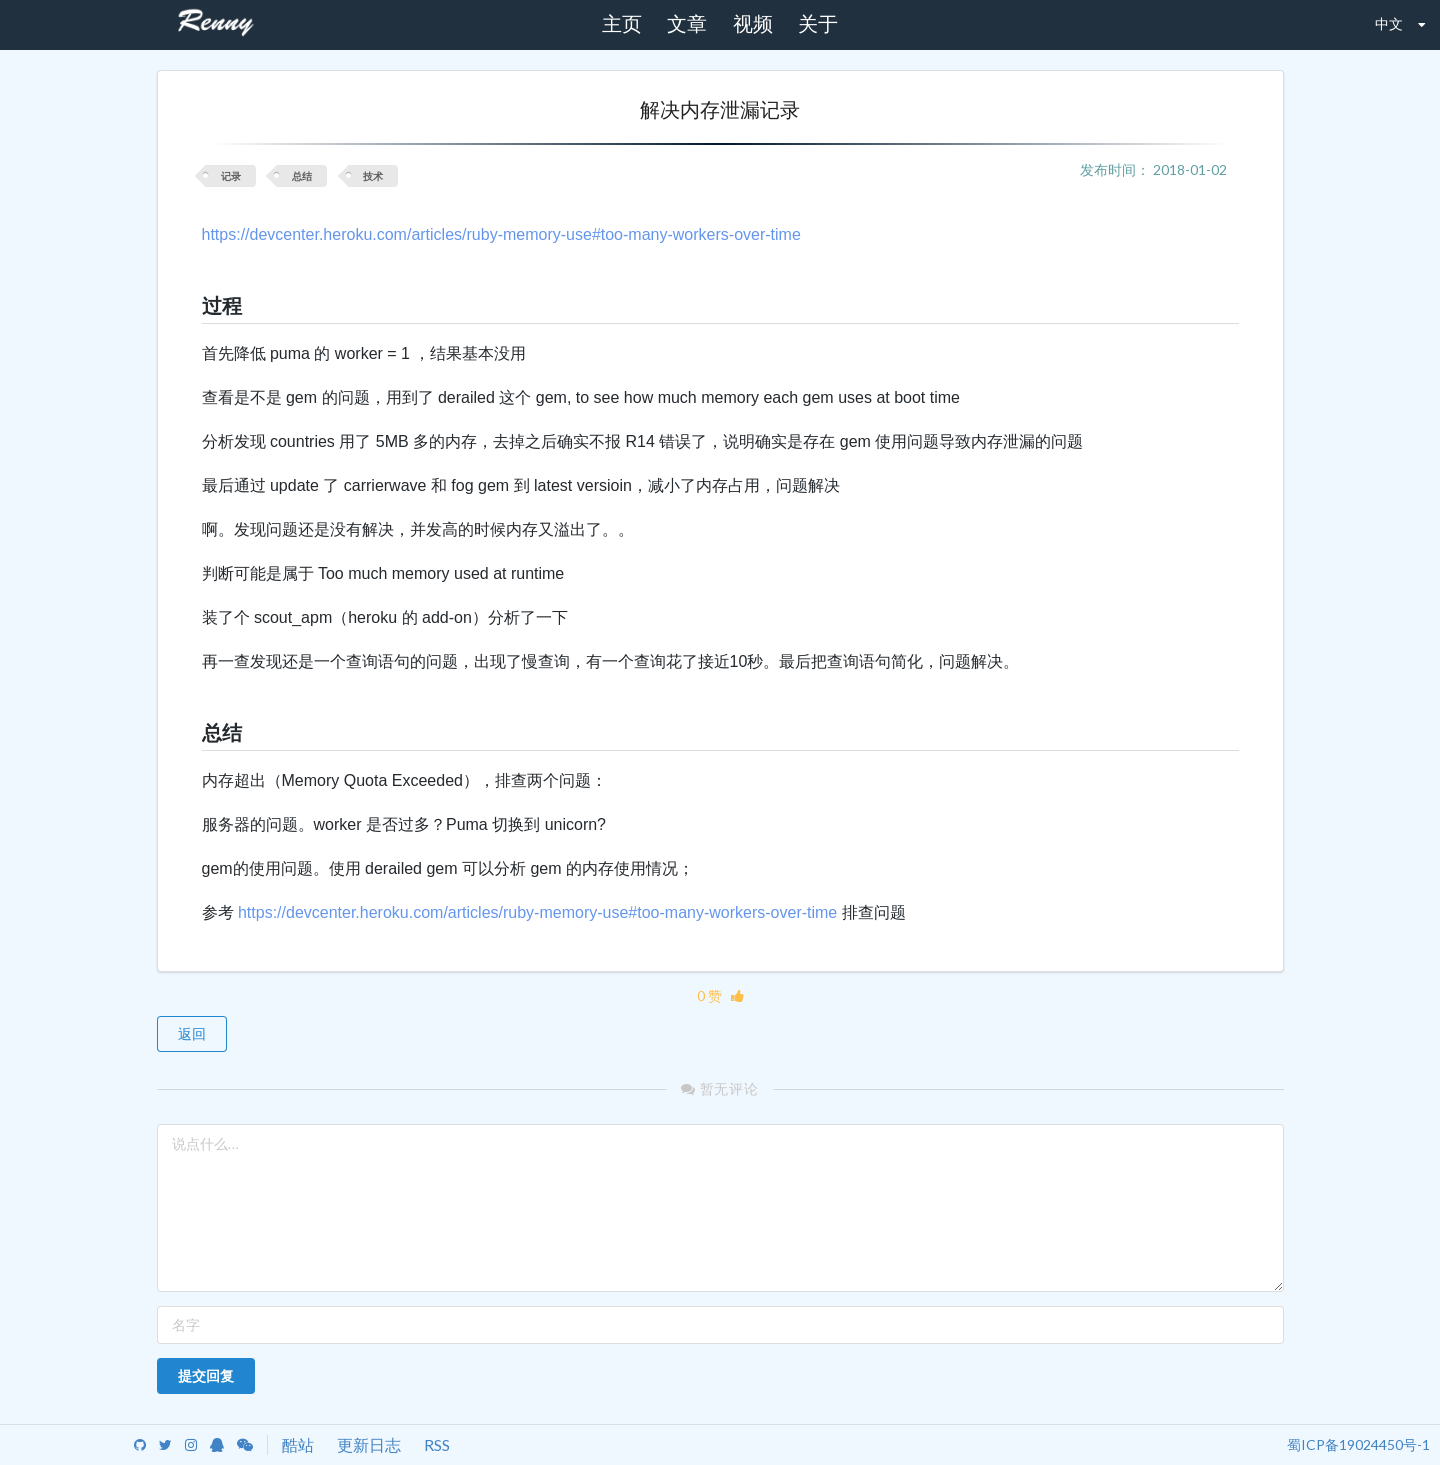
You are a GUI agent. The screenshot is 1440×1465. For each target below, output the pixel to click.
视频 (753, 24)
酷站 (298, 1444)
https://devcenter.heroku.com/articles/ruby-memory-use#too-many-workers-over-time (501, 234)
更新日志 (369, 1444)
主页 (622, 24)
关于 (818, 24)
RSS (437, 1444)
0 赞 (720, 995)
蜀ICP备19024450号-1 (1358, 1444)
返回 (192, 1033)
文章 (687, 24)
